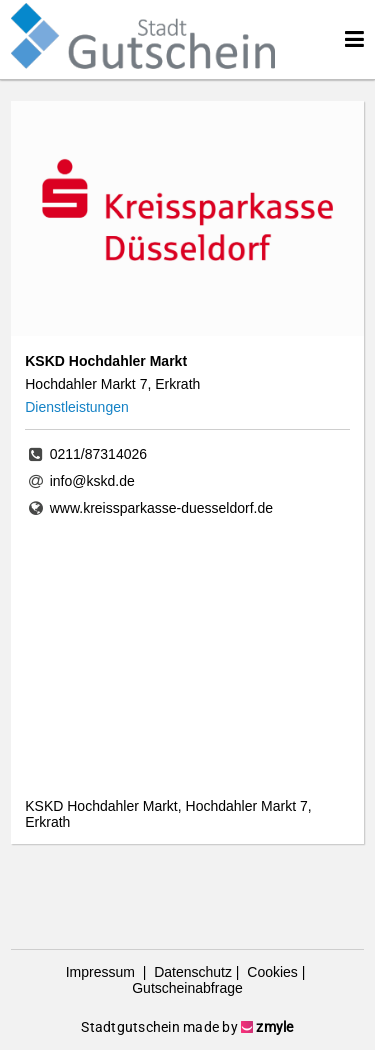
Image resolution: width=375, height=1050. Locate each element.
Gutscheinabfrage (187, 988)
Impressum (102, 972)
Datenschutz (191, 972)
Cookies (270, 972)
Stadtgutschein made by (187, 1027)
